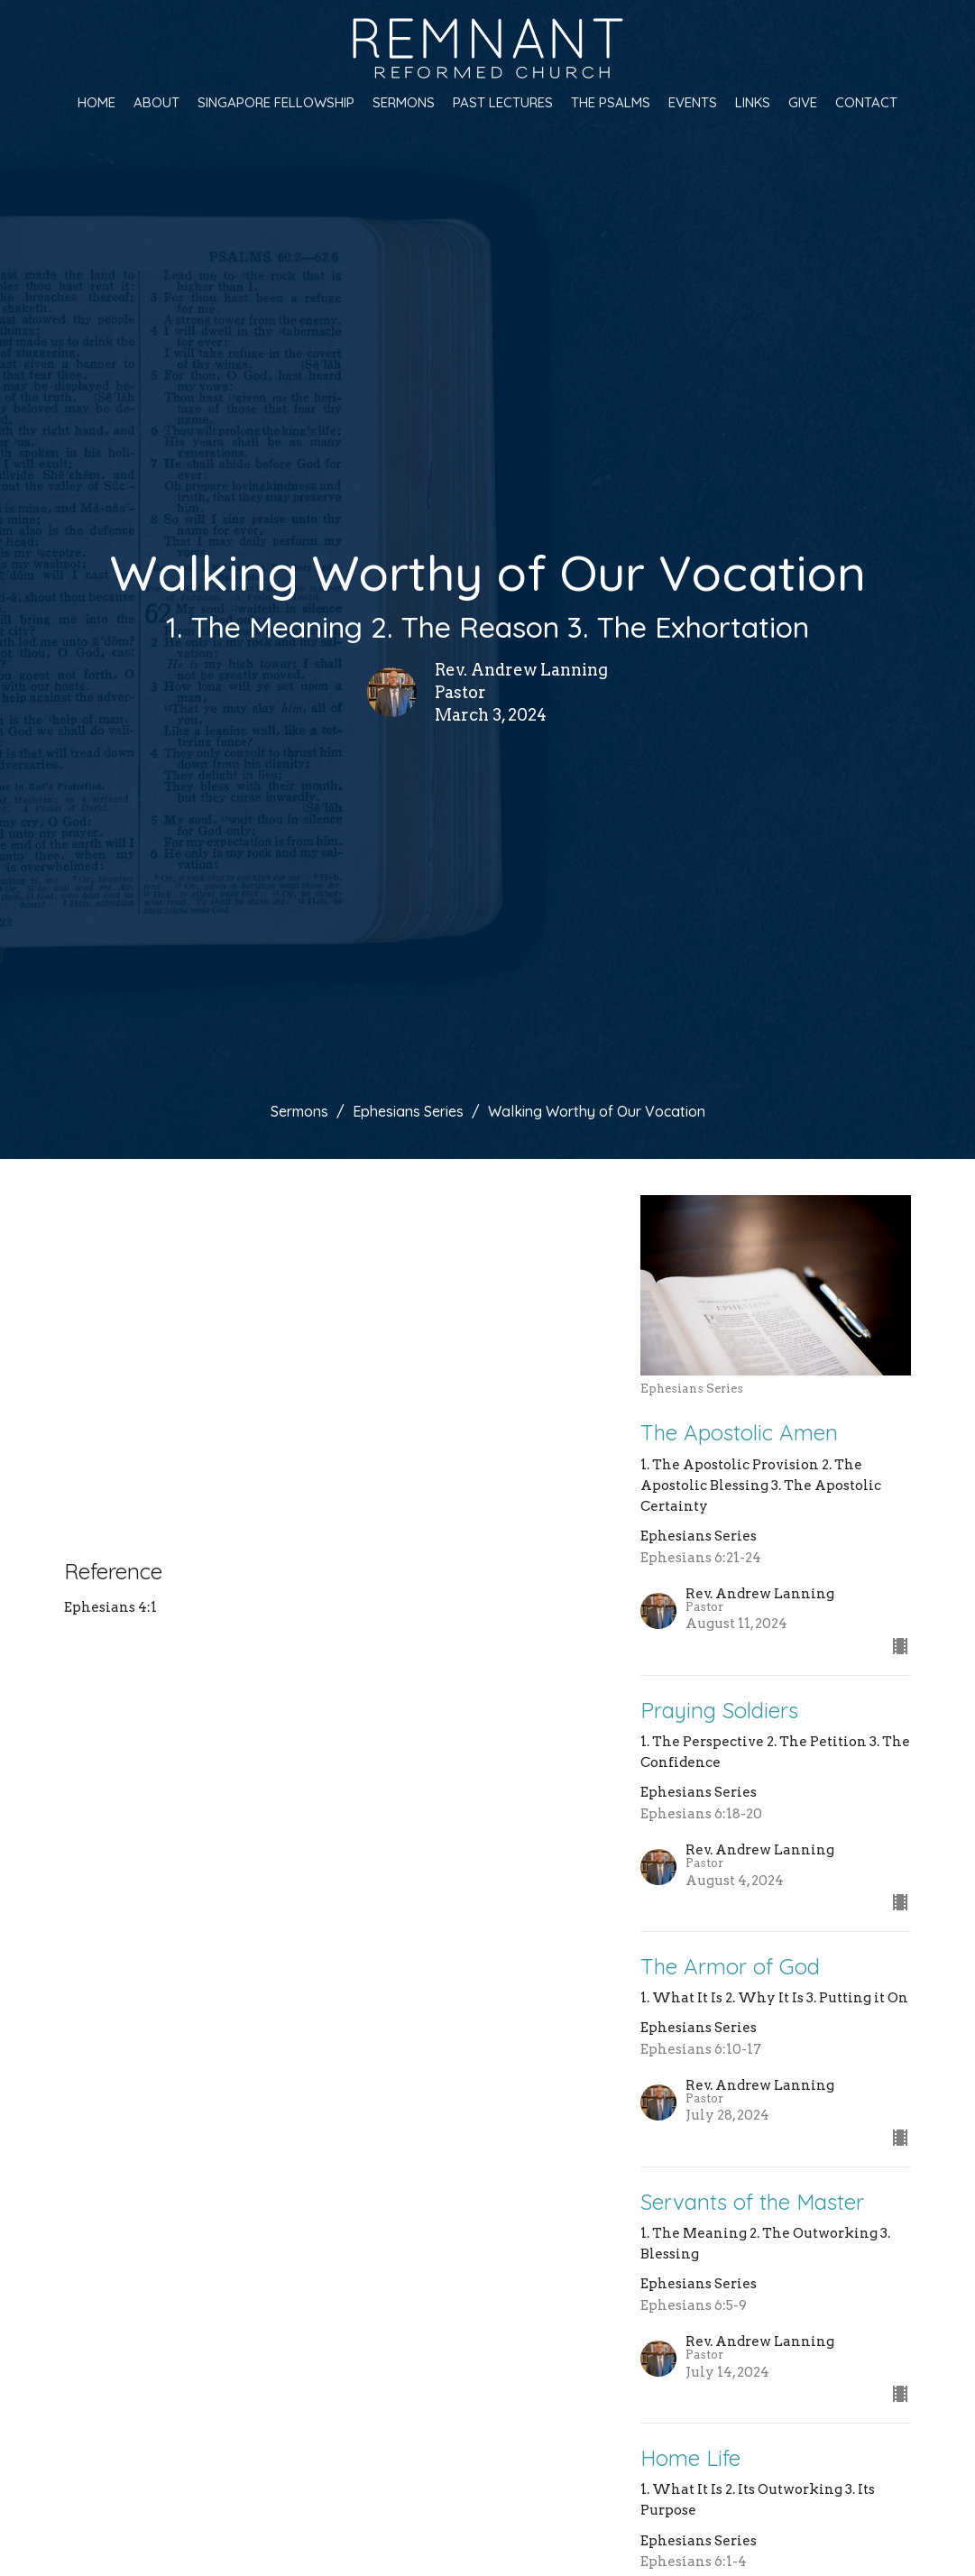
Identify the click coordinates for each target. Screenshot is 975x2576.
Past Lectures (503, 102)
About (156, 102)
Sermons (404, 102)
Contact (866, 102)
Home (96, 102)
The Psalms (610, 102)
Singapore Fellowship (276, 102)
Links (752, 102)
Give (802, 102)
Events (692, 102)
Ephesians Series (408, 1111)
